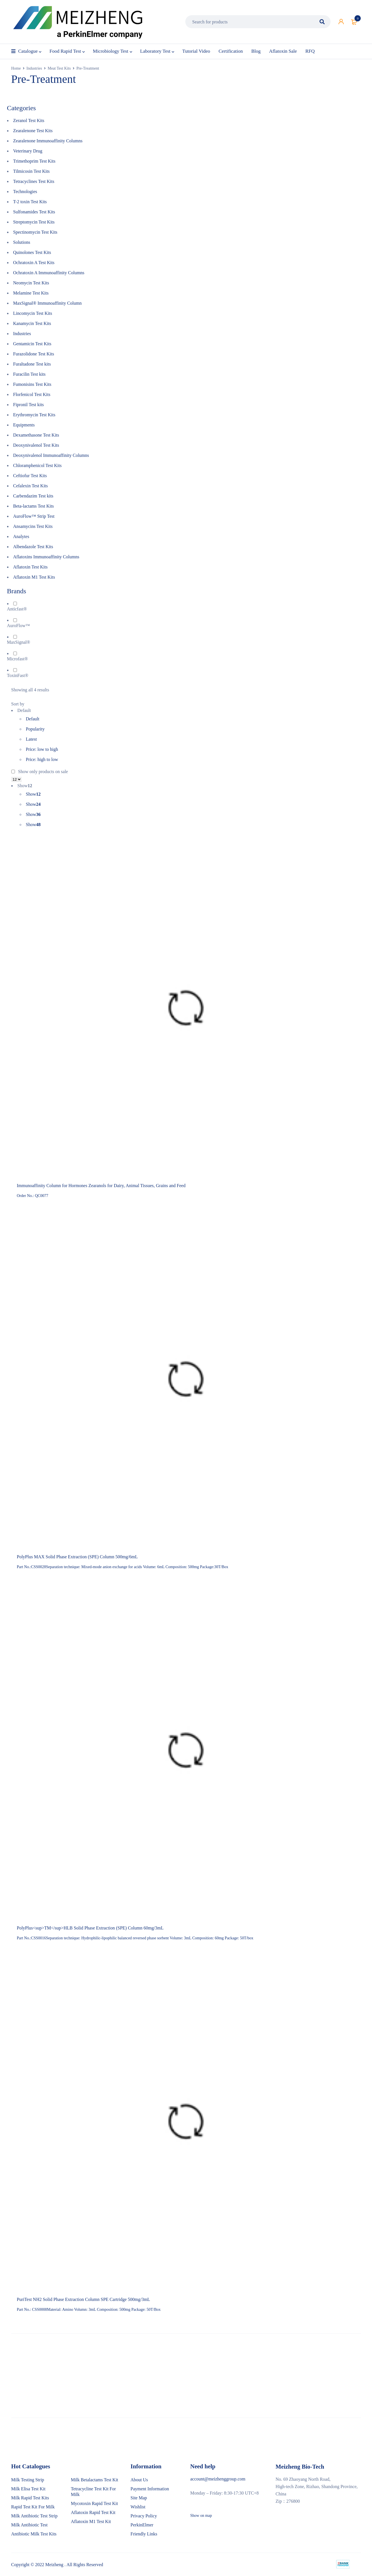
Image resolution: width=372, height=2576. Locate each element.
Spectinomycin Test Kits (35, 232)
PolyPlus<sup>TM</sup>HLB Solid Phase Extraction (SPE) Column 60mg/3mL (90, 1928)
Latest (31, 739)
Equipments (24, 424)
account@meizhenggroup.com (218, 2478)
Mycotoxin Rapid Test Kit (94, 2503)
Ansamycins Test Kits (33, 526)
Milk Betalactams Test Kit (94, 2479)
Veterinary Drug (28, 151)
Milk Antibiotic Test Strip (34, 2515)
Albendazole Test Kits (33, 546)
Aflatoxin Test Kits (30, 567)
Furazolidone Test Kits (33, 353)
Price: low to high (42, 749)
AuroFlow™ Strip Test (34, 516)
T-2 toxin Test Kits (30, 201)
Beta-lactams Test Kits (33, 506)
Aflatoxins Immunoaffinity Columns (46, 556)
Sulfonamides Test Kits (34, 211)
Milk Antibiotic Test (29, 2524)
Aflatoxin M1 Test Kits (34, 577)
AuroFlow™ (18, 625)
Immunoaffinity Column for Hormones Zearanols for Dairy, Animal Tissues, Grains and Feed (101, 1185)
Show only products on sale (39, 771)
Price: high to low (42, 759)
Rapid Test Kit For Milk (33, 2506)
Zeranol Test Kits (29, 120)
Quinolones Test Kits (32, 252)
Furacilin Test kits (29, 374)
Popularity (35, 729)
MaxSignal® (18, 642)
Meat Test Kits (59, 68)
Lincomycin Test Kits (32, 313)
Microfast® (17, 658)
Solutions (21, 242)
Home (16, 68)
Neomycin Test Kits (31, 282)
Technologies (25, 191)
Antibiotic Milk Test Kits (34, 2533)
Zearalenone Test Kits (33, 130)
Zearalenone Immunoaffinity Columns (48, 140)
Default (32, 718)
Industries (34, 68)
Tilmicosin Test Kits (31, 171)
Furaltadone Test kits (32, 364)
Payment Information (150, 2488)
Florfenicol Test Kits (31, 394)
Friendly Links (144, 2533)
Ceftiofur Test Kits (30, 475)
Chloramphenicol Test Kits (37, 465)
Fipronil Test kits (28, 404)
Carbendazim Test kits (33, 495)
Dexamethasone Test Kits (36, 435)
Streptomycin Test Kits (34, 222)
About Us (139, 2479)
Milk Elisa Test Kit (28, 2488)
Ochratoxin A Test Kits (34, 262)
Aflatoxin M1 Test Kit (91, 2521)
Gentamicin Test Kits (32, 343)
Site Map (139, 2497)
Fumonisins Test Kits (32, 384)
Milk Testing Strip (27, 2479)
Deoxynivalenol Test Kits (36, 445)
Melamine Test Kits (31, 293)
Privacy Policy (144, 2515)
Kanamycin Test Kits (32, 323)
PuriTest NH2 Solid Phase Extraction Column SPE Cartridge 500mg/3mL (83, 2299)
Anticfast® (17, 609)
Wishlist (138, 2506)
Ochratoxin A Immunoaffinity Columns (49, 272)
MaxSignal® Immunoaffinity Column (47, 303)
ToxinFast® (17, 675)
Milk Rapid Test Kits (30, 2497)
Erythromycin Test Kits (34, 414)
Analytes (21, 536)
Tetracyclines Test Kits (33, 181)
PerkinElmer (142, 2524)
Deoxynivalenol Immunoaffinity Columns (51, 455)
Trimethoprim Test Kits (34, 161)
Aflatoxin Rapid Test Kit (93, 2512)
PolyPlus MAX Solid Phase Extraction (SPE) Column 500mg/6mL (77, 1556)
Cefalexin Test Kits (30, 485)
